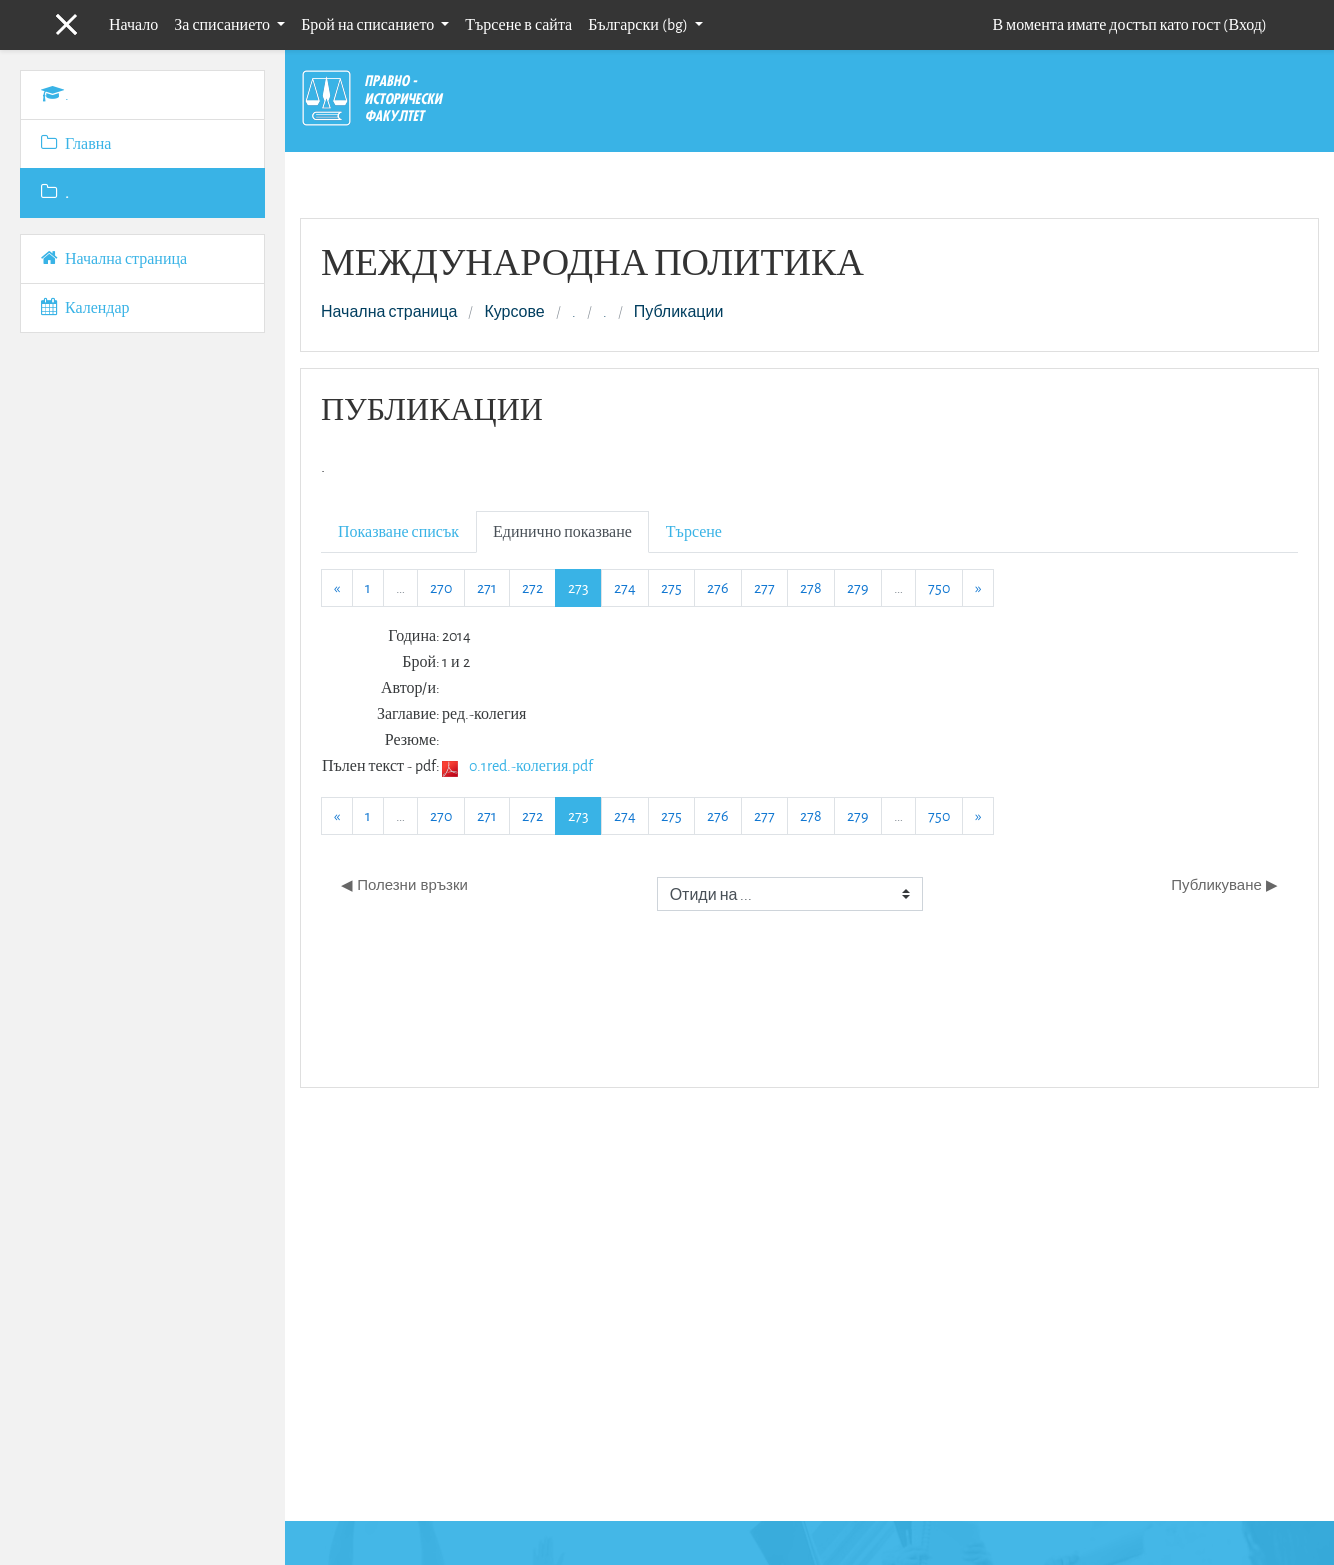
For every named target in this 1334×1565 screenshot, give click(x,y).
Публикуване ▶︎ (1224, 884)
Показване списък (398, 531)
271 (487, 587)
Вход (1245, 24)
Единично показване (562, 531)
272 (532, 587)
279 (858, 587)
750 (939, 587)
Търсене (694, 531)
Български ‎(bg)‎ (639, 24)
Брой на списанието (369, 24)
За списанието (223, 24)
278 (811, 587)
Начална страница (389, 312)
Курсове (514, 312)
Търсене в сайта (518, 24)
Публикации (679, 312)
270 (441, 587)
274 (625, 587)
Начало (133, 24)
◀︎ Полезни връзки (404, 884)
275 (671, 587)
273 (585, 587)
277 (764, 587)
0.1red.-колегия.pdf (531, 765)
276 (718, 587)
